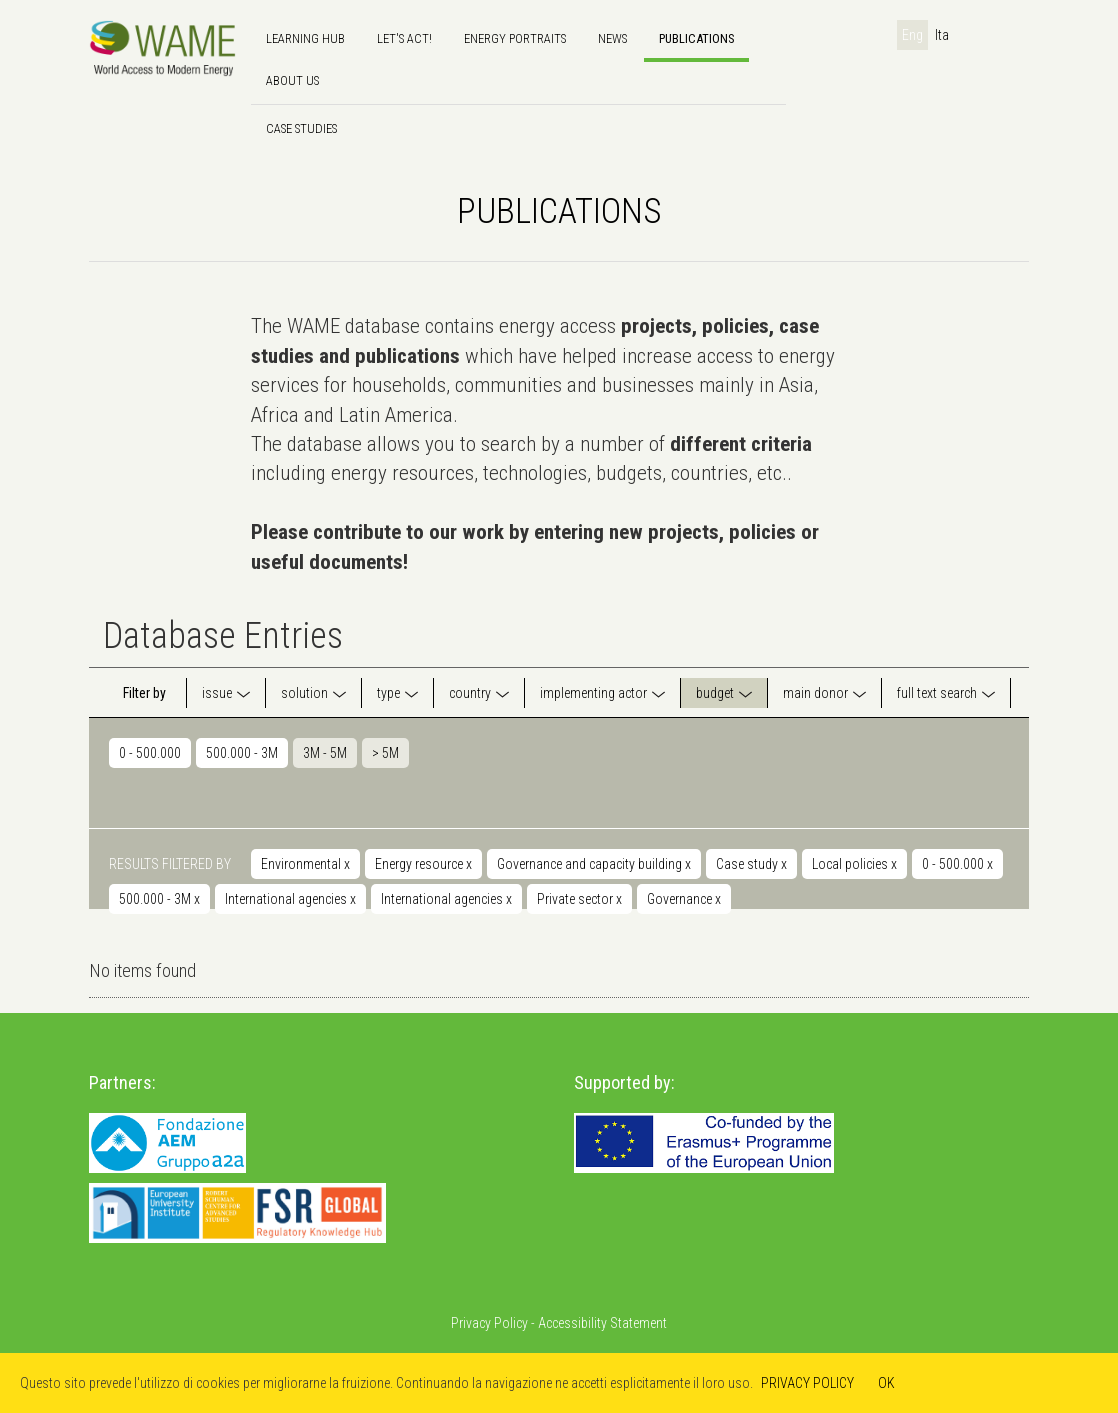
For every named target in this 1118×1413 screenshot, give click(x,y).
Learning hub (305, 38)
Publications (696, 38)
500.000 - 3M (242, 753)
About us (292, 80)
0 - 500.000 (150, 753)
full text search (937, 693)
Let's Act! (404, 38)
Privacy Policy (489, 1323)
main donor (815, 693)
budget (715, 693)
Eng (912, 35)
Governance (684, 899)
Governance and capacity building (594, 864)
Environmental (305, 864)
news (612, 38)
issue (217, 693)
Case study (751, 864)
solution (304, 693)
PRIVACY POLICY (807, 1383)
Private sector (579, 899)
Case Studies (301, 128)
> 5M (385, 753)
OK (886, 1383)
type (388, 693)
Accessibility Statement (602, 1323)
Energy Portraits (515, 38)
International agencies (290, 899)
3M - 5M (325, 753)
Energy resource (423, 864)
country (470, 693)
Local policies (854, 864)
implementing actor (593, 693)
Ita (942, 35)
